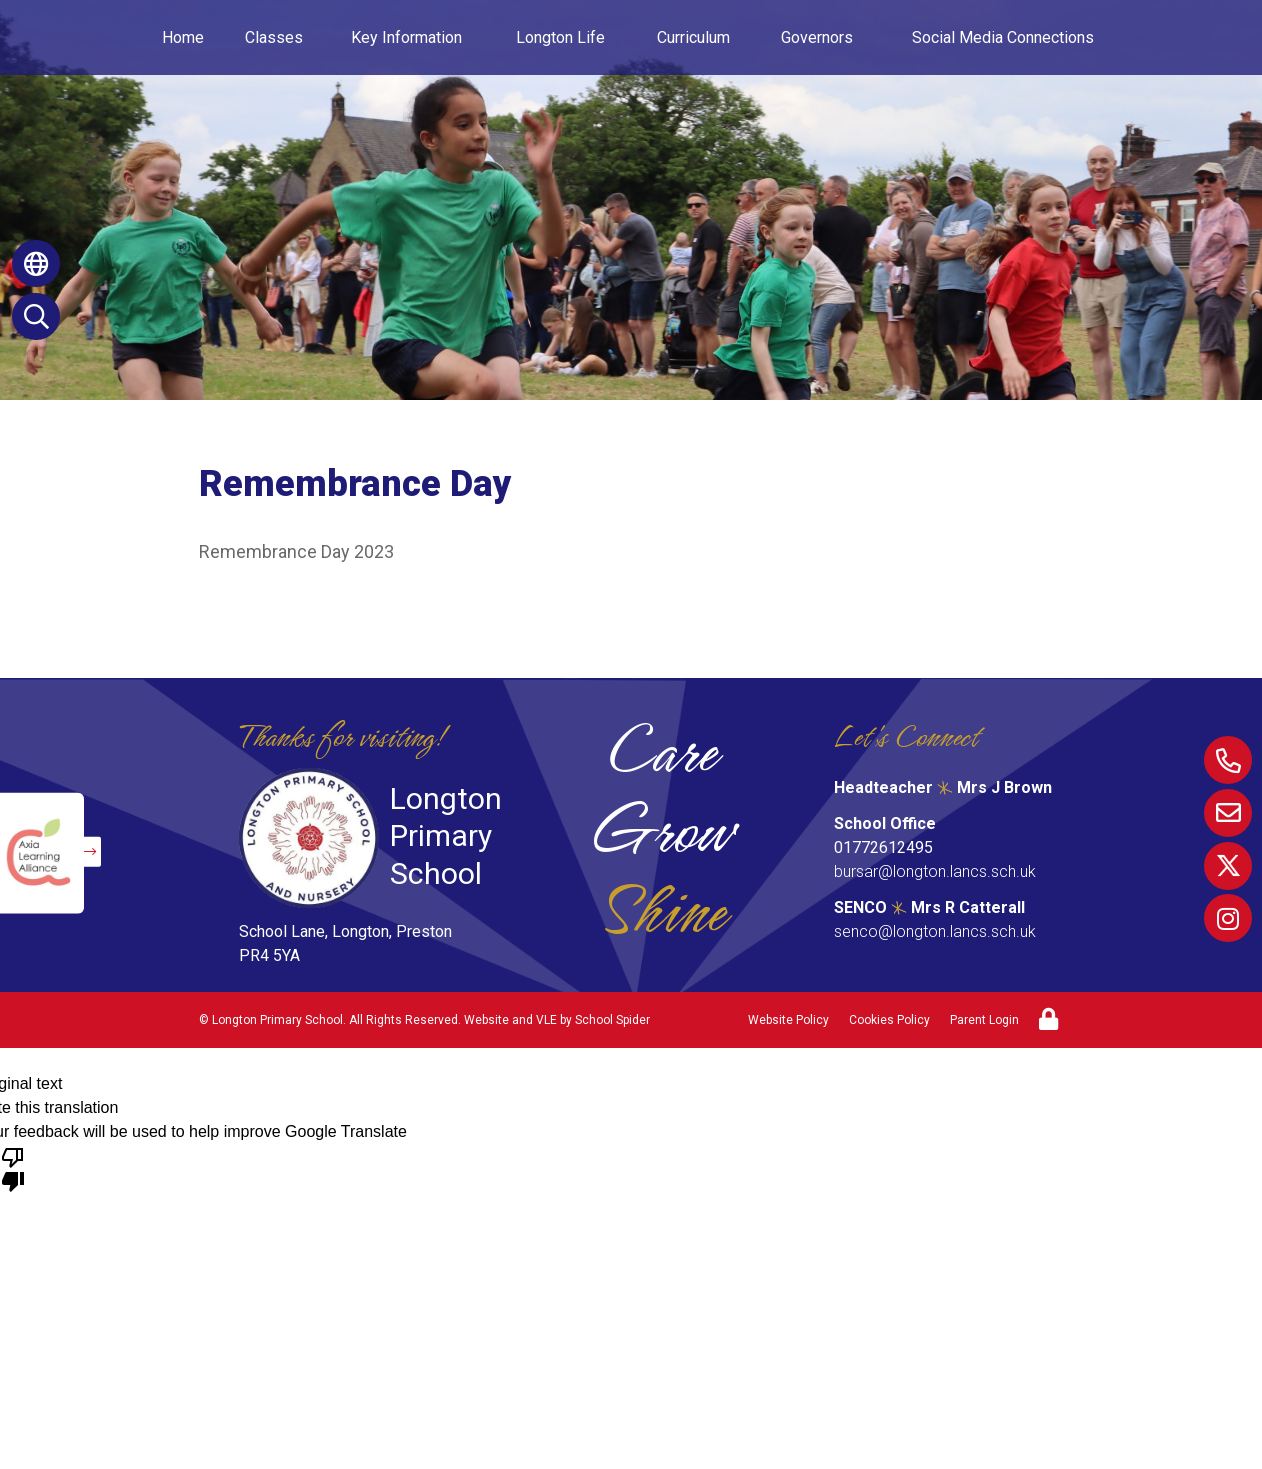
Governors (817, 37)
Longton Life (560, 37)
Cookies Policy (889, 1020)
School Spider (612, 1020)
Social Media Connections (1003, 37)
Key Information (406, 37)
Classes (274, 37)
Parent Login (984, 1020)
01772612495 (883, 847)
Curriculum (693, 37)
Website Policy (788, 1020)
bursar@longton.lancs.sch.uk (935, 871)
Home (183, 37)
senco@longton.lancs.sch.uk (935, 931)
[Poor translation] (13, 1168)
